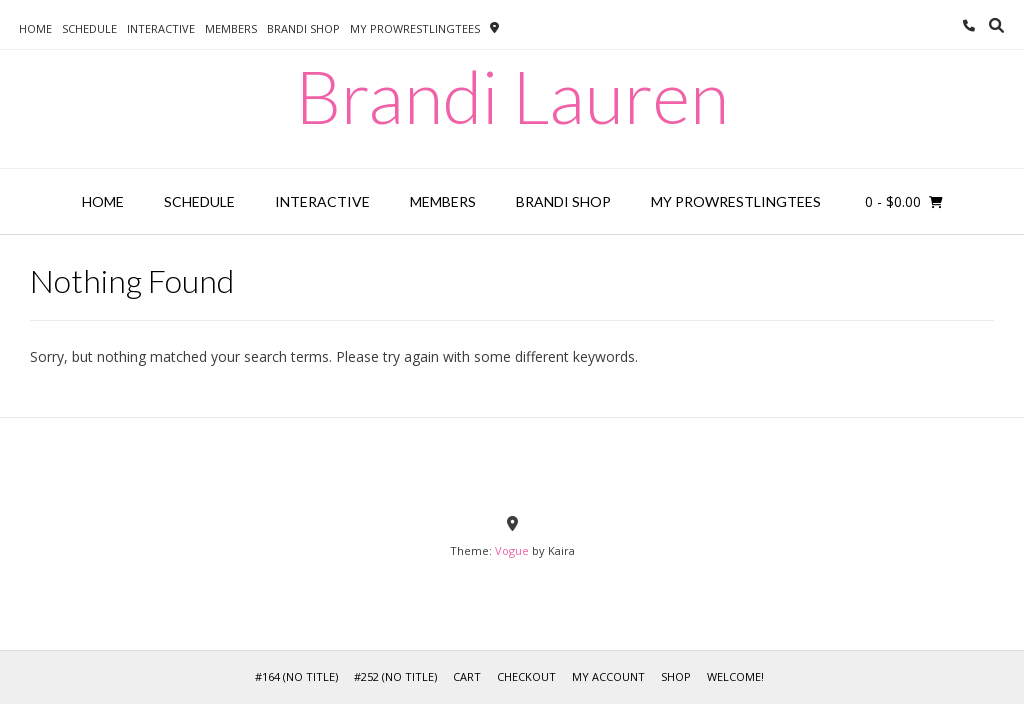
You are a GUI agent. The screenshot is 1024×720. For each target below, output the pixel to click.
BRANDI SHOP (303, 28)
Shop (676, 676)
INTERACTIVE (161, 28)
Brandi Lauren (512, 96)
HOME (35, 28)
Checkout (526, 676)
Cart (467, 676)
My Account (608, 676)
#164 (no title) (296, 676)
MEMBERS (231, 28)
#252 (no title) (395, 676)
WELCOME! (735, 676)
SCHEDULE (89, 28)
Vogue (512, 550)
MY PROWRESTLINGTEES (415, 28)
